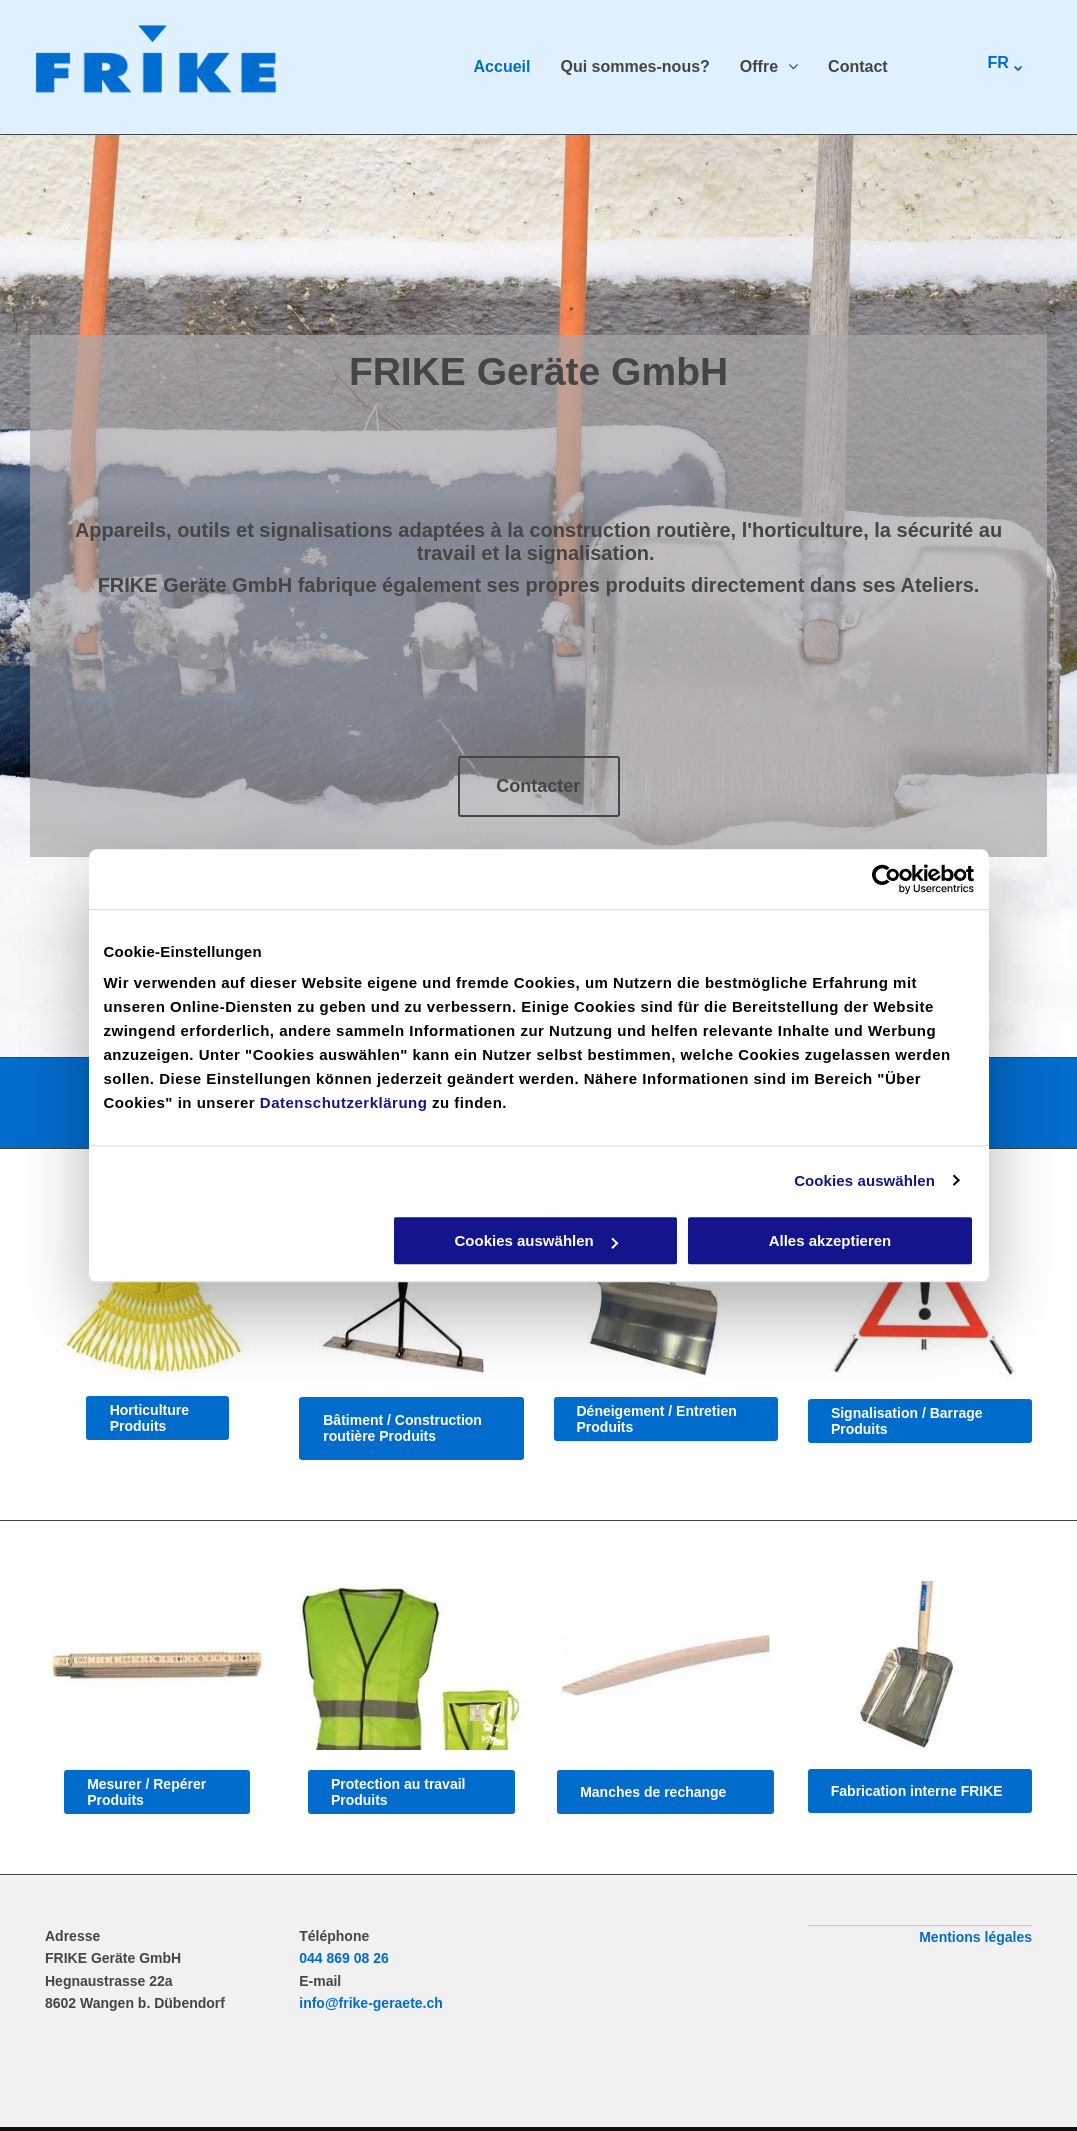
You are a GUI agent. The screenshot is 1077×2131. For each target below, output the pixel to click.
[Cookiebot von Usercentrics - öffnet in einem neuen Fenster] (886, 879)
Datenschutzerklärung (344, 1102)
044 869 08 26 (344, 1958)
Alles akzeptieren (830, 1240)
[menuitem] (487, 67)
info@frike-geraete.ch (371, 2003)
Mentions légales (975, 1937)
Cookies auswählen (864, 1180)
